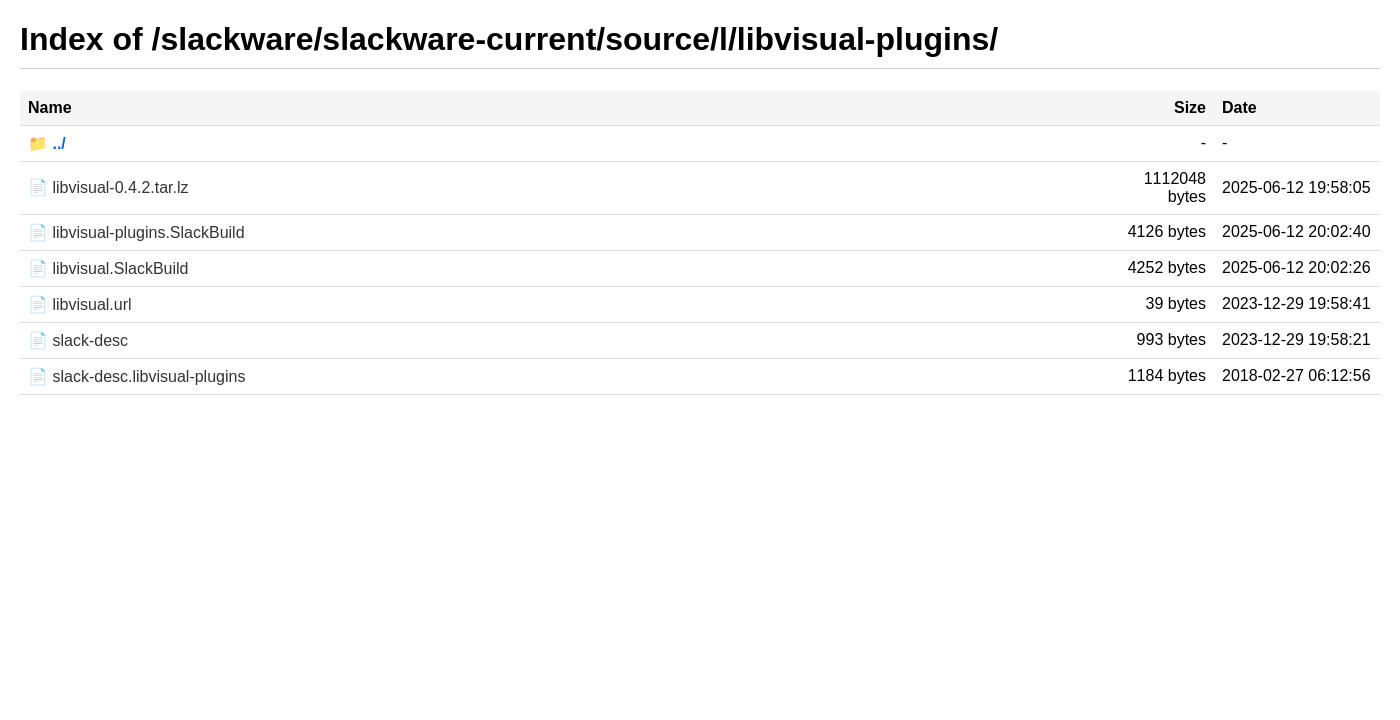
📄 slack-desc (78, 340)
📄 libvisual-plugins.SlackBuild (136, 232)
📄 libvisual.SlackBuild (108, 268)
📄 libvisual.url (80, 304)
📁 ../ (47, 143)
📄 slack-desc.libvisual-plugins (136, 376)
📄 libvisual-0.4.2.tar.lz (108, 187)
